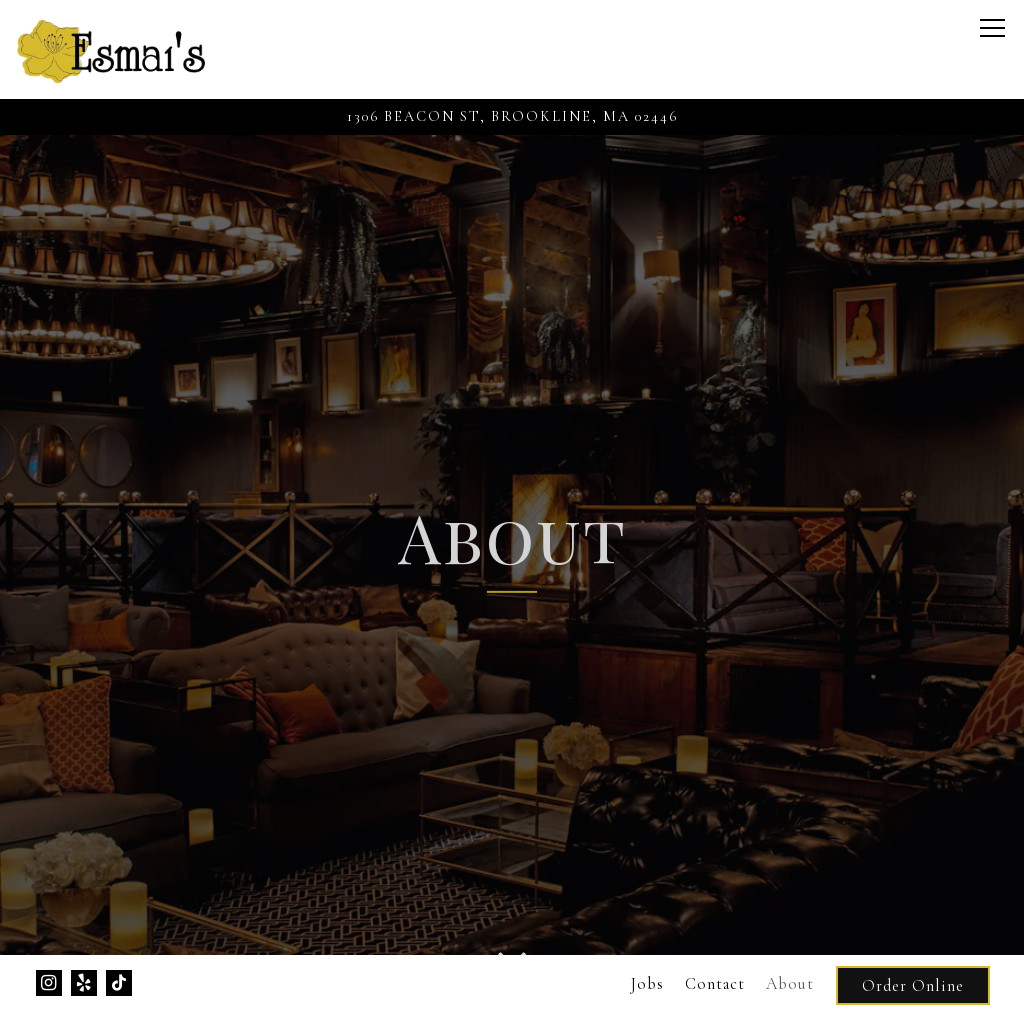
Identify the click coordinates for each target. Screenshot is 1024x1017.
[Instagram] (49, 983)
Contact (715, 984)
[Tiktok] (119, 983)
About (790, 984)
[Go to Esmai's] (512, 117)
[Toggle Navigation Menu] (992, 28)
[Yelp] (84, 983)
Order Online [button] (913, 986)
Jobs (647, 984)
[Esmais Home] (111, 49)
